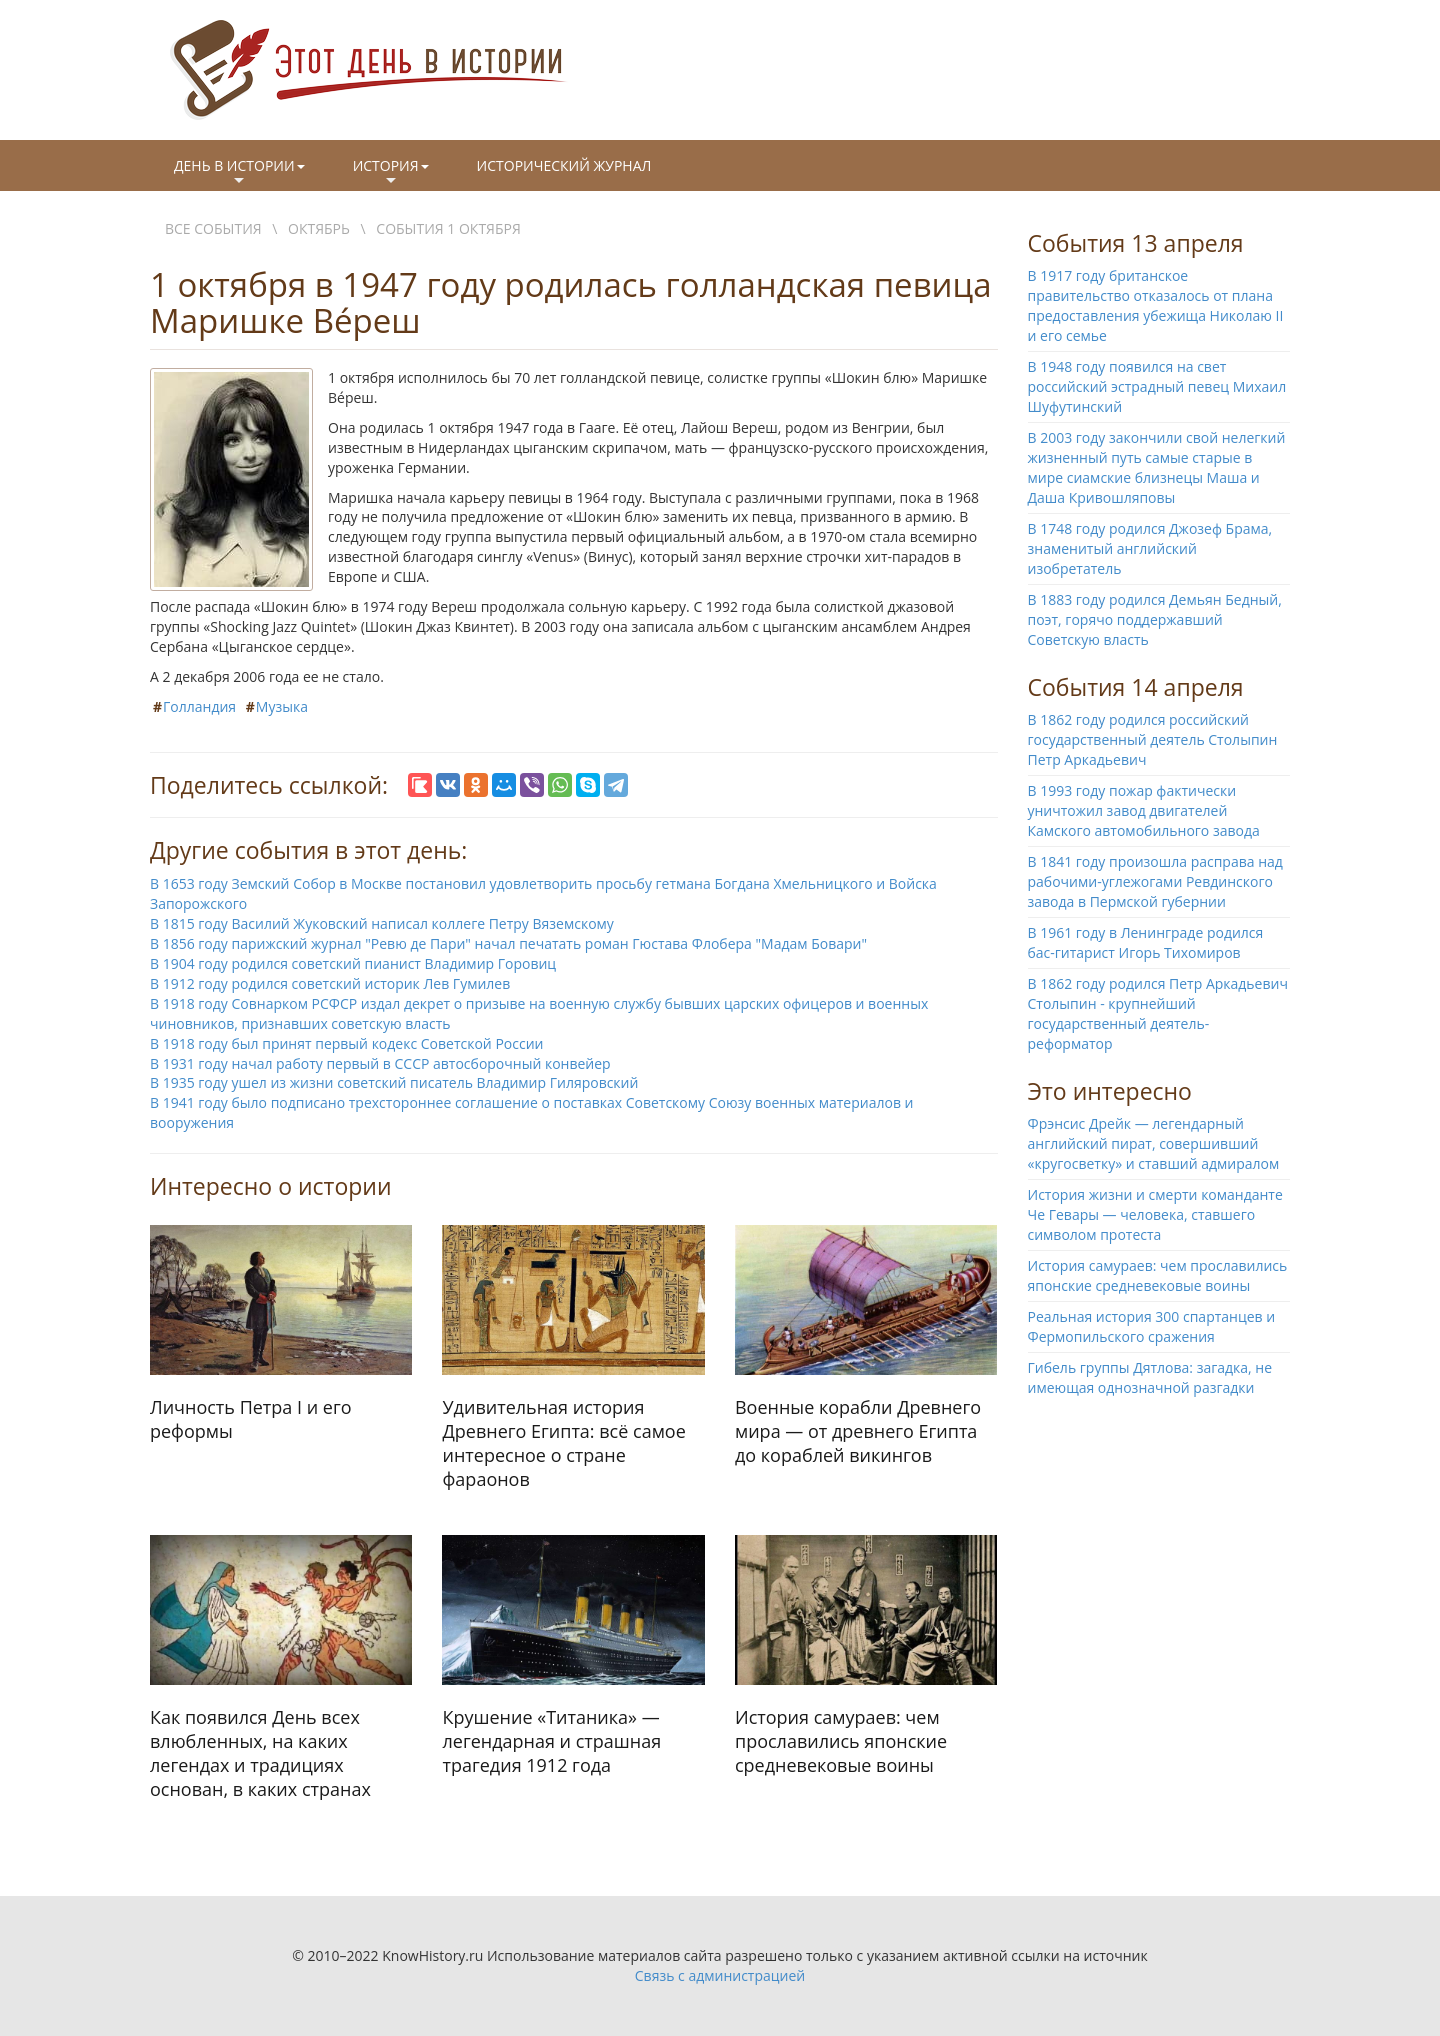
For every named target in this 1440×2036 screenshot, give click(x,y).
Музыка (282, 706)
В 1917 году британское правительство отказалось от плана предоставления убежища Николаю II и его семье (1156, 305)
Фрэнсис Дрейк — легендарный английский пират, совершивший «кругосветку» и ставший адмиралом (1154, 1143)
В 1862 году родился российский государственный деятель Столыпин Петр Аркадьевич (1153, 739)
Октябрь (319, 228)
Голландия (199, 706)
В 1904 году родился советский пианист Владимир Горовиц (353, 963)
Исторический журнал (564, 165)
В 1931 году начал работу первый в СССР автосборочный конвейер (380, 1063)
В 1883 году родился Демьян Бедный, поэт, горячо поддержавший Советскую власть (1155, 619)
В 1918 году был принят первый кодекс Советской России (346, 1043)
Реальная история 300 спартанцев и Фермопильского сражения (1152, 1326)
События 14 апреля (1136, 687)
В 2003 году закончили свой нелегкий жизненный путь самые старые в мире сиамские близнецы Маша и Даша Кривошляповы (1157, 467)
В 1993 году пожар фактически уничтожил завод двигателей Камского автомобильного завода (1144, 810)
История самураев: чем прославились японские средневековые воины (1158, 1275)
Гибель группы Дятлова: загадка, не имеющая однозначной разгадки (1150, 1377)
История (391, 173)
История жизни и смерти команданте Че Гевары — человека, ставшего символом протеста (1155, 1214)
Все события (213, 228)
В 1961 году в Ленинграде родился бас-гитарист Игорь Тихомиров (1146, 942)
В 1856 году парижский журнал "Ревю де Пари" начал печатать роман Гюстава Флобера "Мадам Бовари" (508, 943)
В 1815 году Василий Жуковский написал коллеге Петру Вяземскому (382, 923)
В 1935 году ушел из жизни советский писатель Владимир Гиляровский (394, 1082)
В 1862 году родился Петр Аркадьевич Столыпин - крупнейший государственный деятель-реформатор (1158, 1013)
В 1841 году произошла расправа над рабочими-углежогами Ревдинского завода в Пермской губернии (1155, 881)
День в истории (239, 173)
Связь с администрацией (720, 1975)
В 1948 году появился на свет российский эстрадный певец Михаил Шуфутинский (1157, 386)
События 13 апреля (1136, 243)
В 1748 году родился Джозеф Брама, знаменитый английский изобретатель (1150, 548)
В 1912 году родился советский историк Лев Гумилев (330, 983)
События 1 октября (448, 228)
